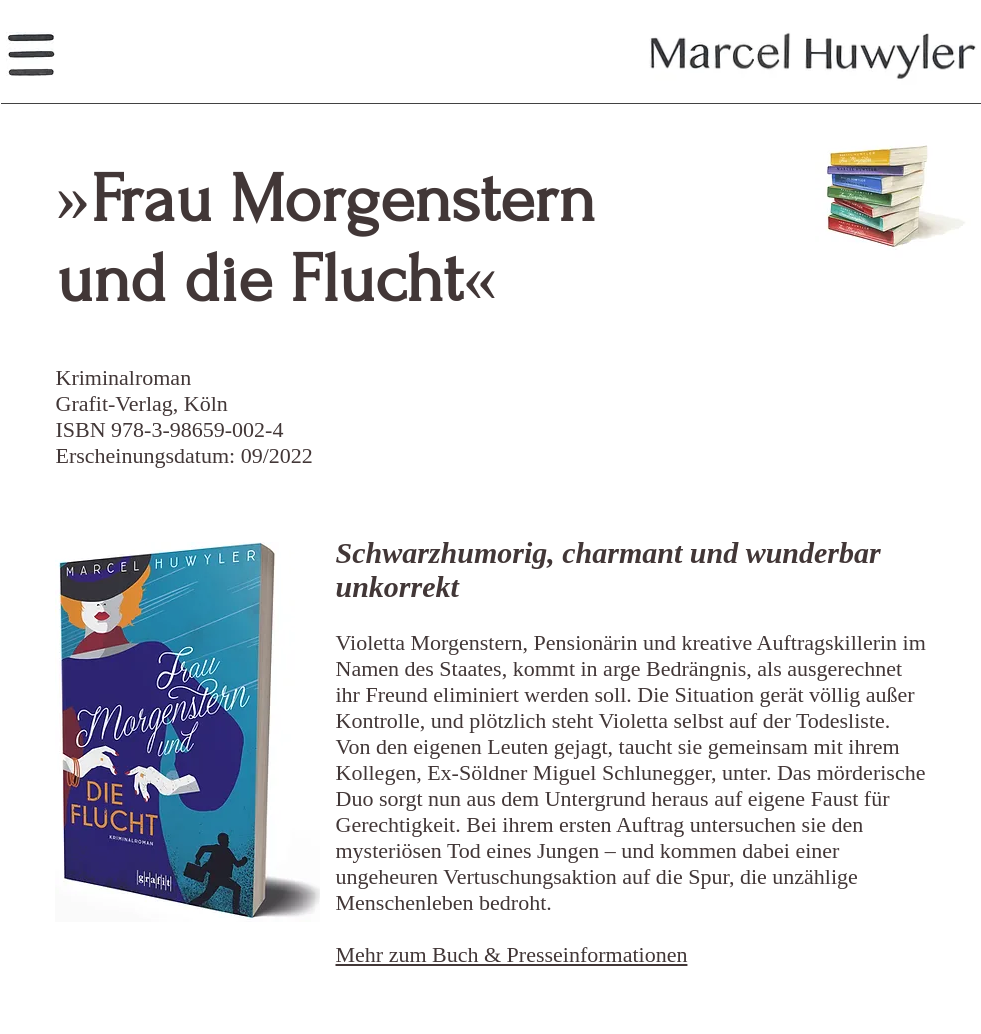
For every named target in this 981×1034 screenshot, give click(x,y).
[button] (30, 56)
